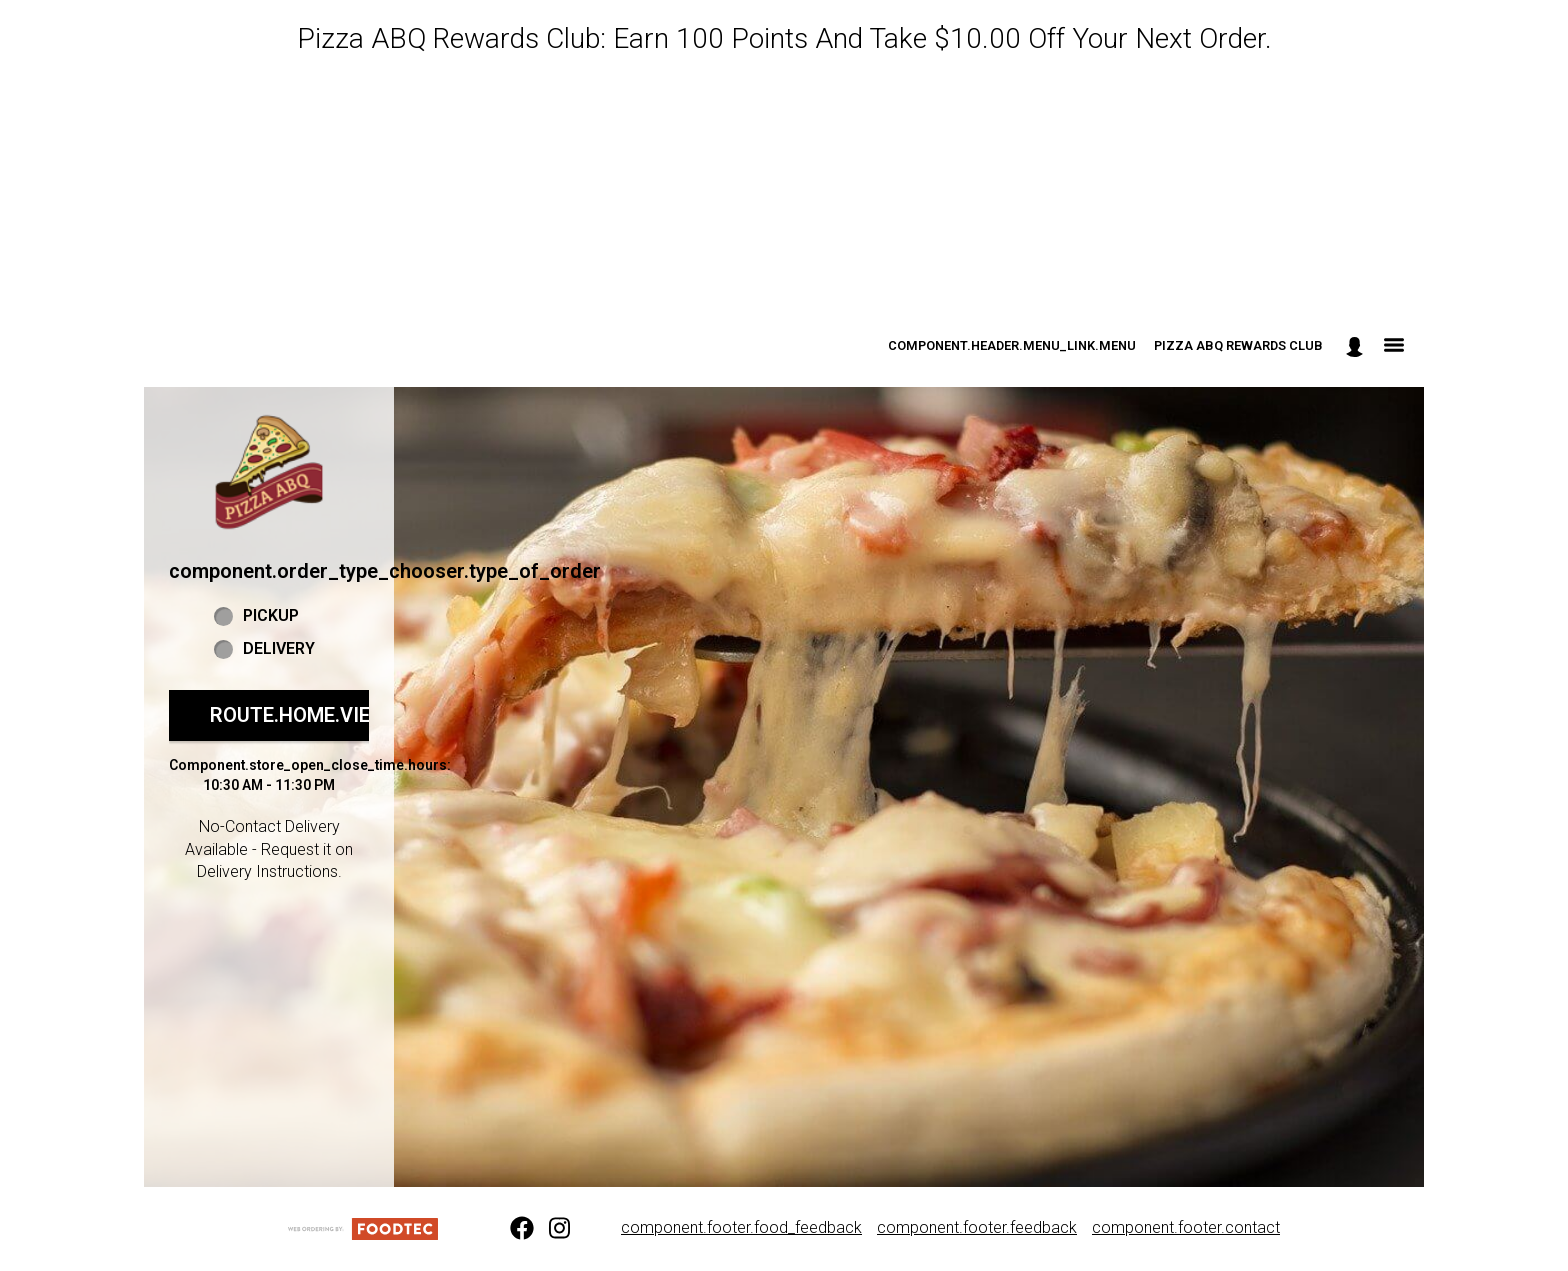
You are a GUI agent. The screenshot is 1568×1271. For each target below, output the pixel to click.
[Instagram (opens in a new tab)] (549, 1229)
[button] (269, 472)
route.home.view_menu (332, 715)
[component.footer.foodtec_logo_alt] (363, 1227)
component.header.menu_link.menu (1012, 345)
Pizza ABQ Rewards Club (1238, 345)
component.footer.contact (1186, 1227)
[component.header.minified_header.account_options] (1354, 346)
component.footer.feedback (977, 1227)
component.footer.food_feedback (741, 1227)
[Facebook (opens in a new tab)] (510, 1229)
